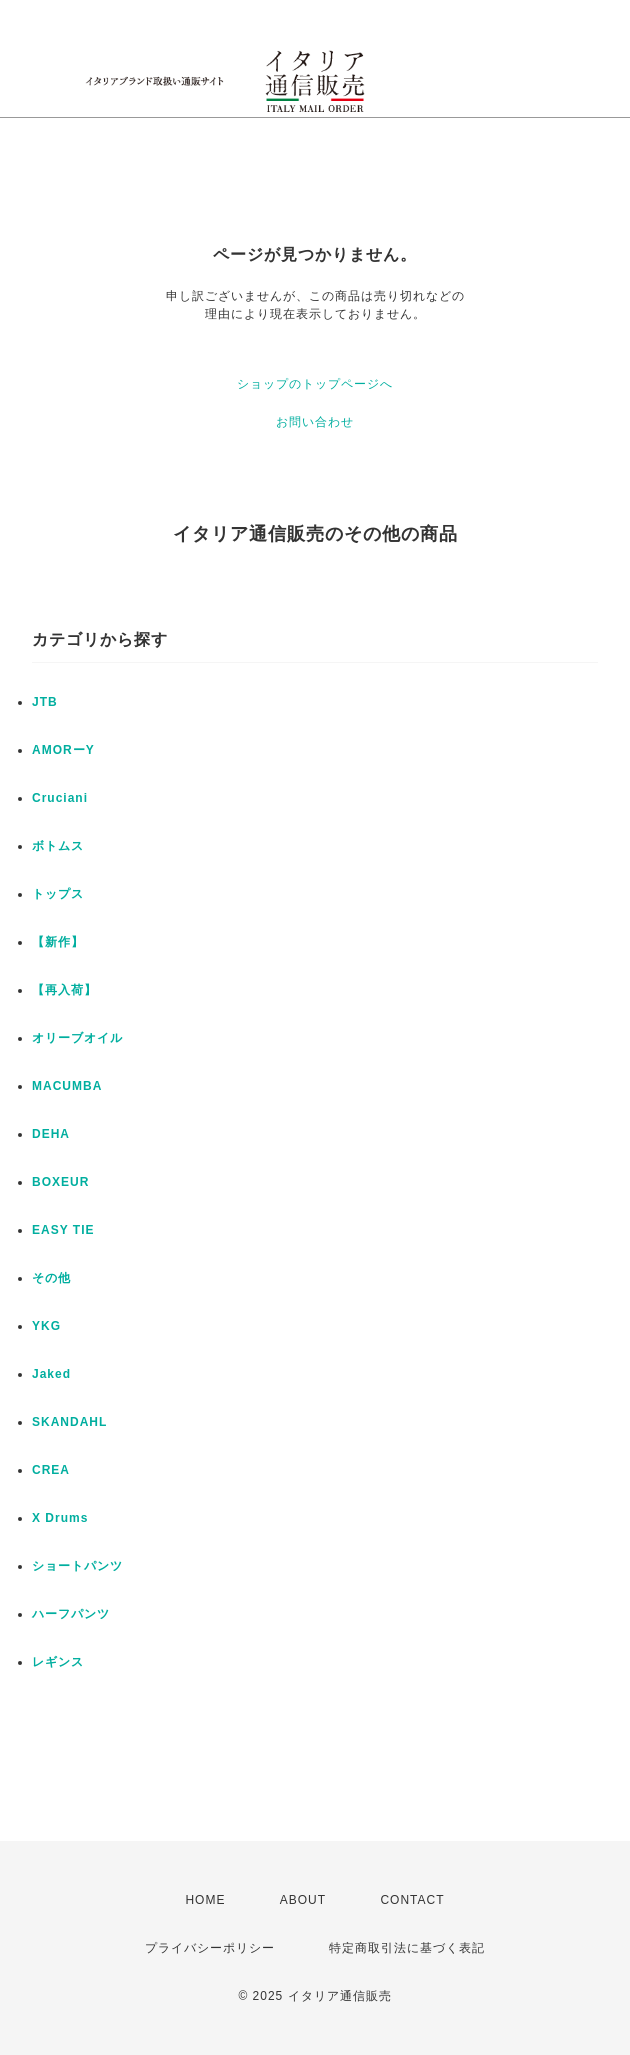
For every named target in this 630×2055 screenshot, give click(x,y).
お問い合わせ (315, 422)
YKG (46, 1326)
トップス (58, 894)
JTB (45, 702)
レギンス (58, 1662)
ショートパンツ (77, 1566)
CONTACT (412, 1900)
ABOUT (303, 1900)
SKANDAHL (69, 1422)
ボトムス (58, 846)
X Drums (60, 1518)
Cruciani (60, 798)
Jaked (51, 1374)
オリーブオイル (77, 1038)
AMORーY (63, 750)
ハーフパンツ (71, 1614)
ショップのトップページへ (315, 384)
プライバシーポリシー (210, 1948)
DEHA (51, 1134)
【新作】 (58, 942)
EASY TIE (63, 1230)
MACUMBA (67, 1086)
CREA (51, 1470)
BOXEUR (60, 1182)
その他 (51, 1278)
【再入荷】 (64, 990)
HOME (205, 1900)
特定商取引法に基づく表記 (407, 1948)
